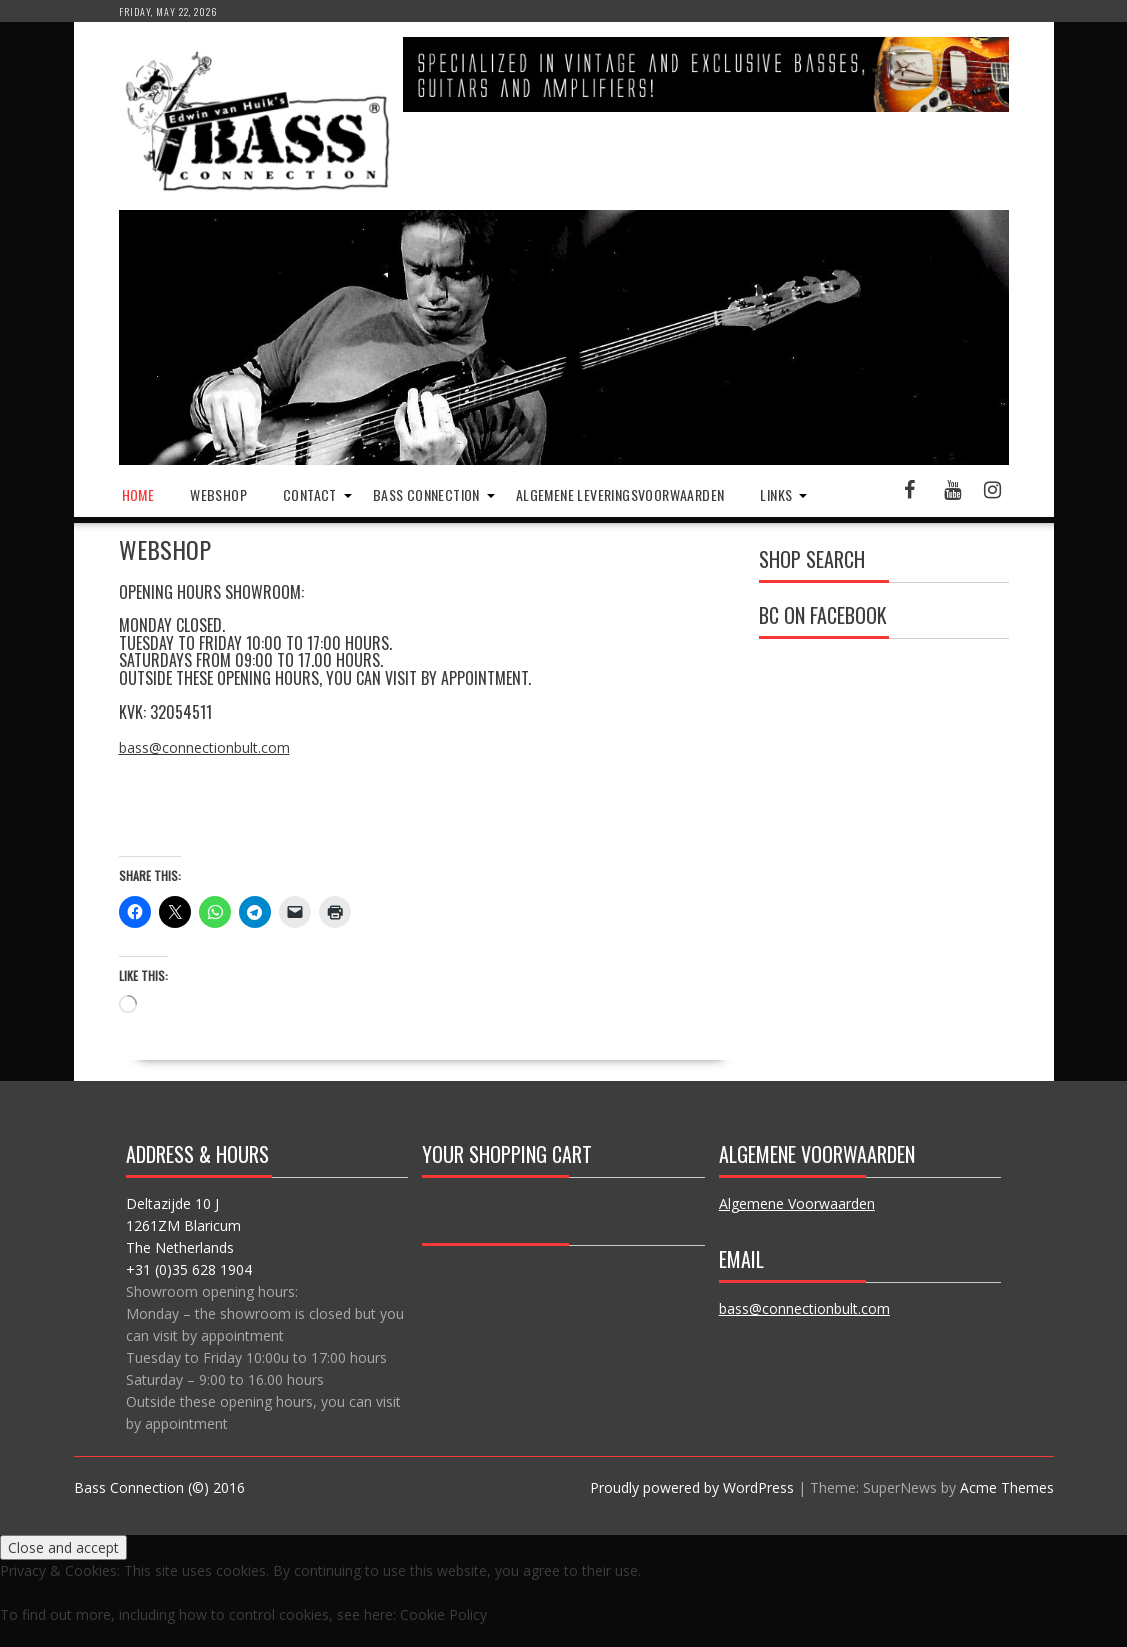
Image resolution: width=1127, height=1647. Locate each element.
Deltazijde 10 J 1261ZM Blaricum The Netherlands (183, 1225)
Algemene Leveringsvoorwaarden (620, 494)
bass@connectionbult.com (204, 747)
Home (138, 494)
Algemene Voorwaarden (797, 1203)
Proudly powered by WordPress (692, 1487)
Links (776, 494)
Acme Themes (1007, 1487)
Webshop (218, 494)
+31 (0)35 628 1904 (189, 1269)
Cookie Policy (443, 1614)
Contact (310, 494)
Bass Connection (426, 494)
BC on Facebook (823, 615)
